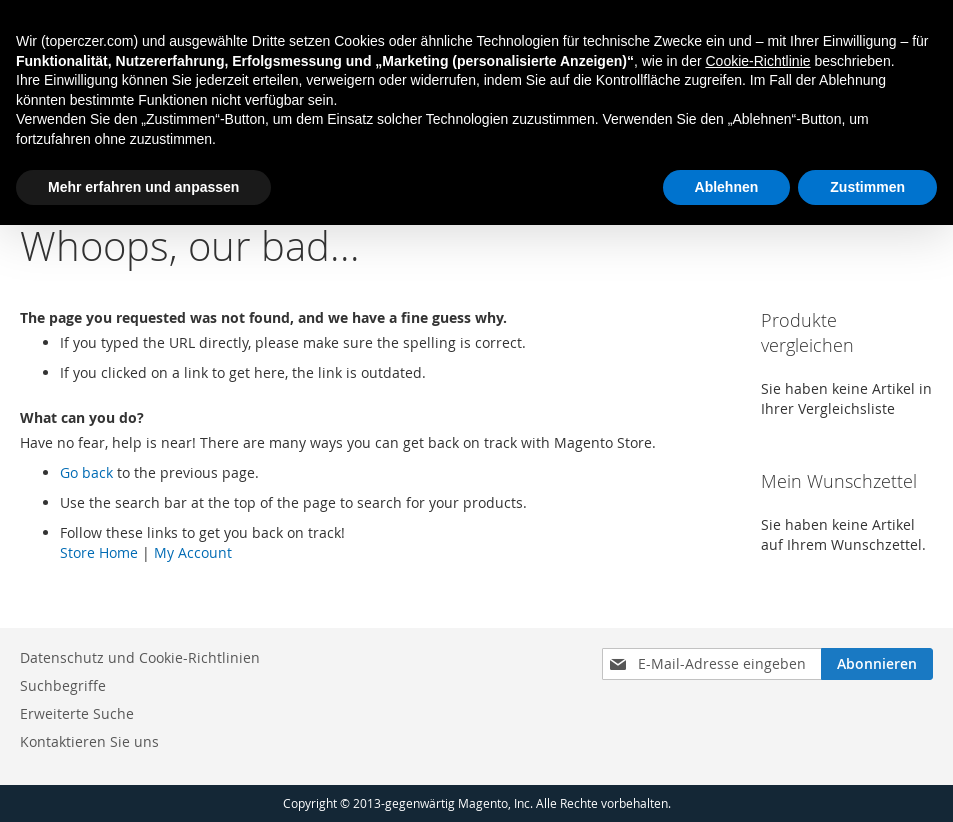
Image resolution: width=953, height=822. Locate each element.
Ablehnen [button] (727, 187)
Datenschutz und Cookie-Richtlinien (140, 657)
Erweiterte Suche (77, 713)
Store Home (99, 552)
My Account (193, 552)
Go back (86, 472)
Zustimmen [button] (867, 187)
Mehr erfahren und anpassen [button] (143, 187)
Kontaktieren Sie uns (89, 741)
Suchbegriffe (63, 685)
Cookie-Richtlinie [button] (757, 61)
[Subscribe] (877, 664)
